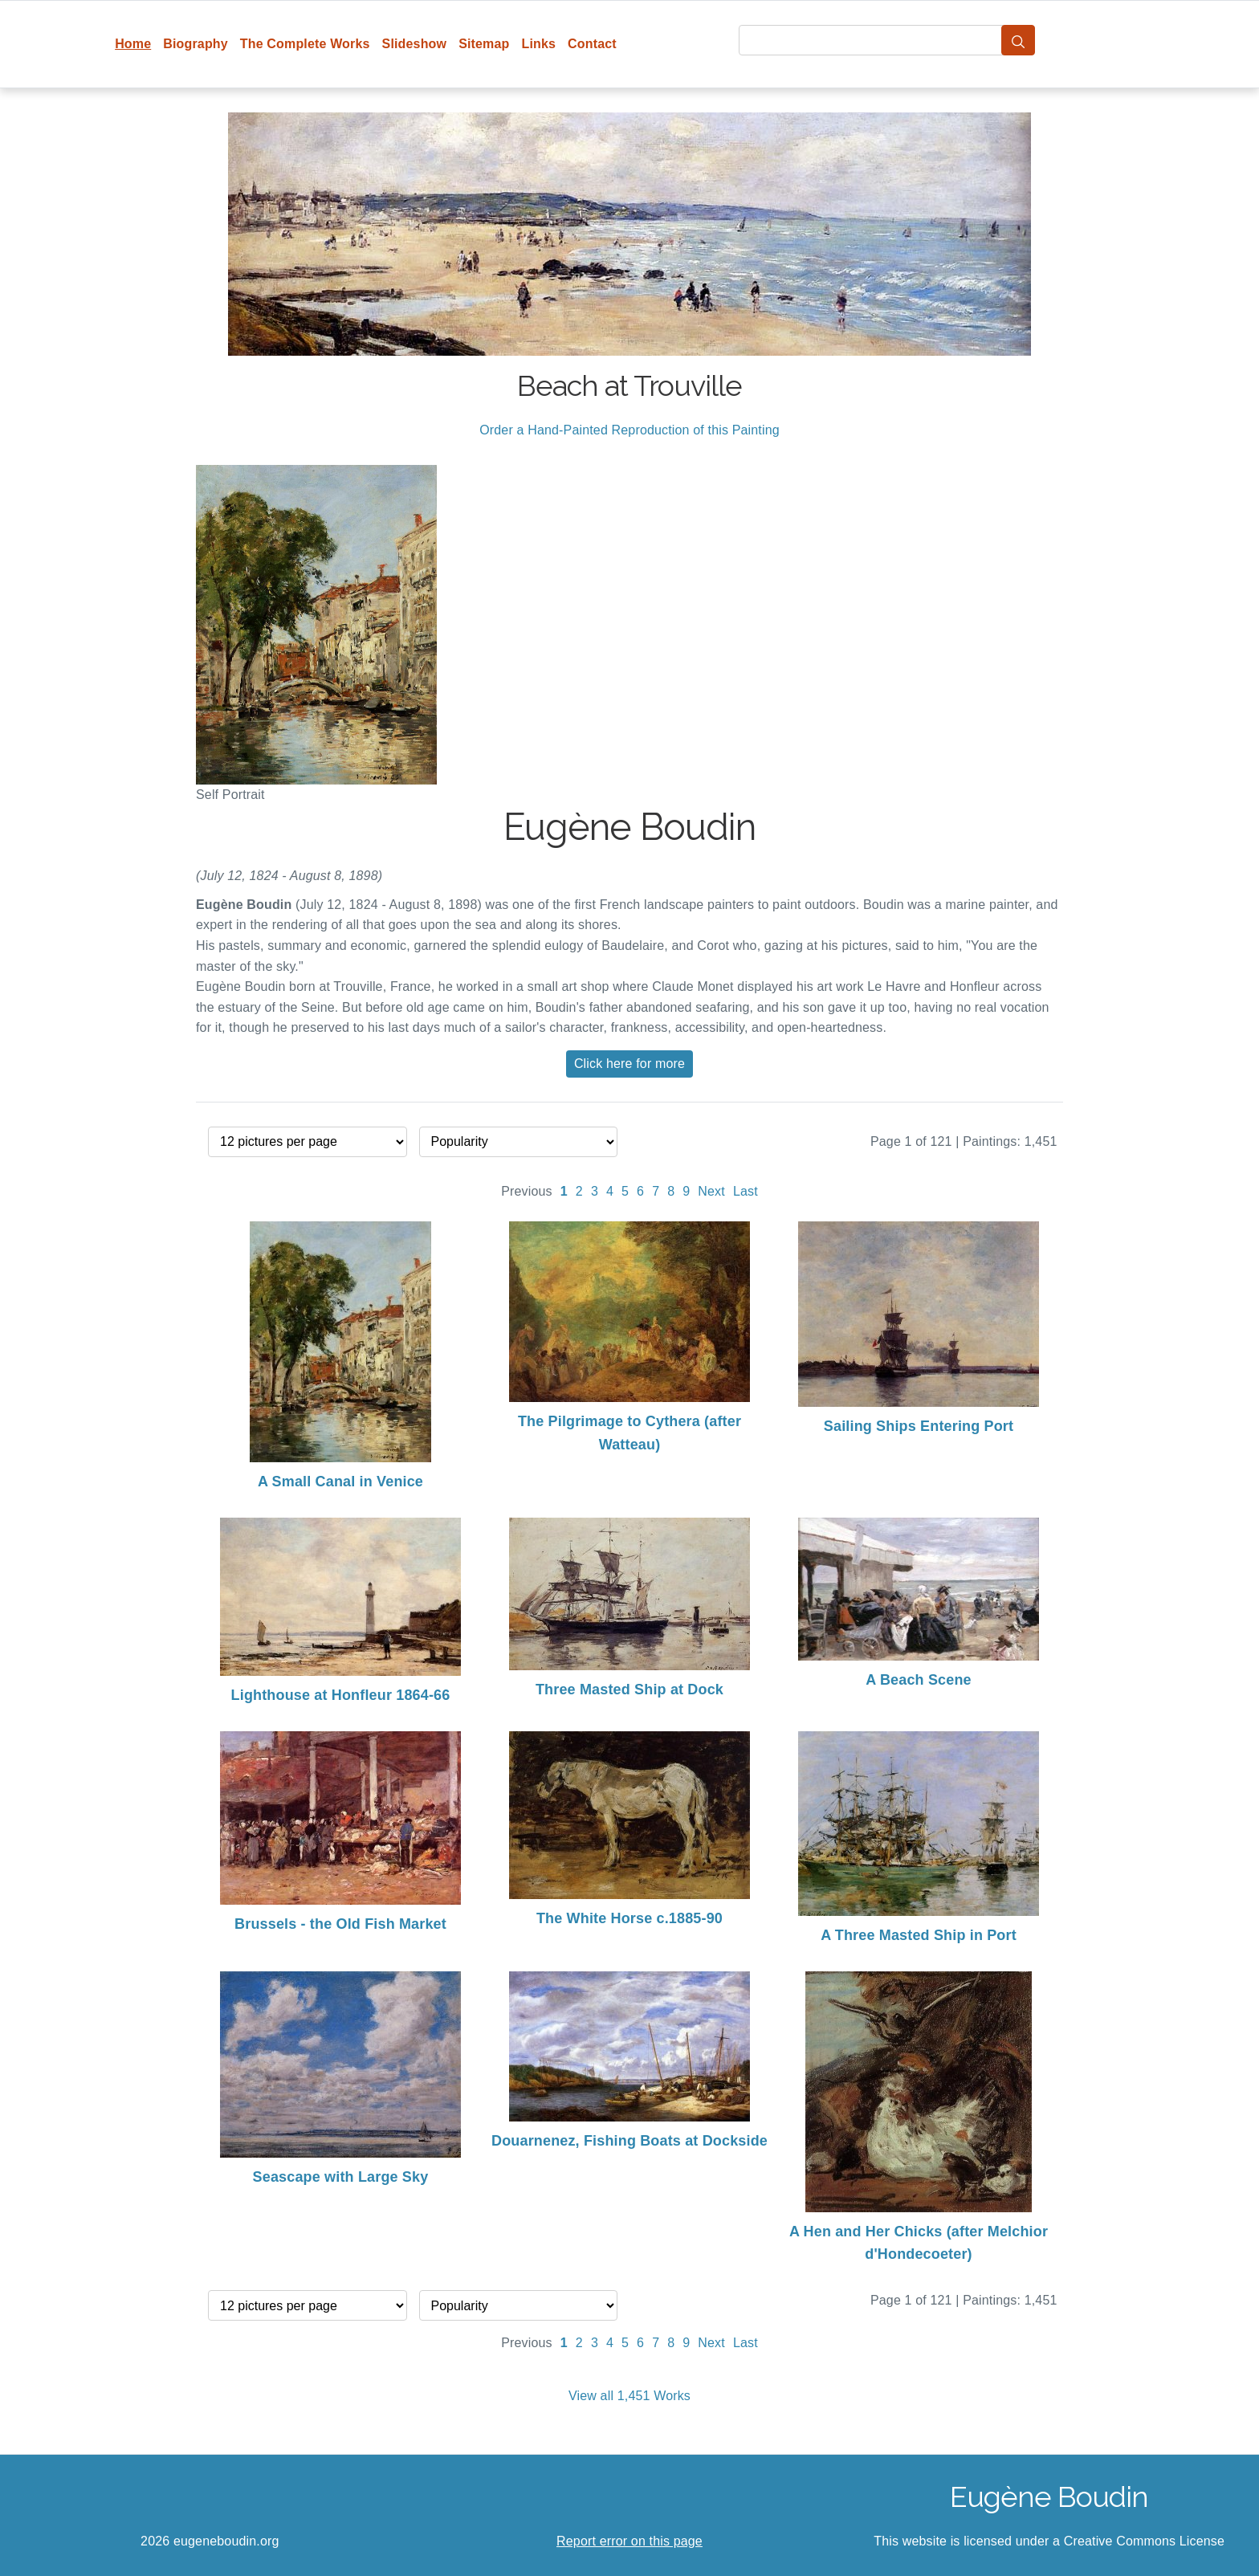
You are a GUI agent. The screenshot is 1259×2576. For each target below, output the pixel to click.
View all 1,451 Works (629, 2396)
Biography (195, 44)
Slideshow (414, 44)
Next (711, 1191)
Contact (592, 44)
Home (133, 44)
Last (745, 1191)
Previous (526, 1191)
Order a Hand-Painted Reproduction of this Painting (629, 430)
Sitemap (483, 44)
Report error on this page (629, 2541)
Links (539, 44)
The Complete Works (305, 44)
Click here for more (629, 1063)
